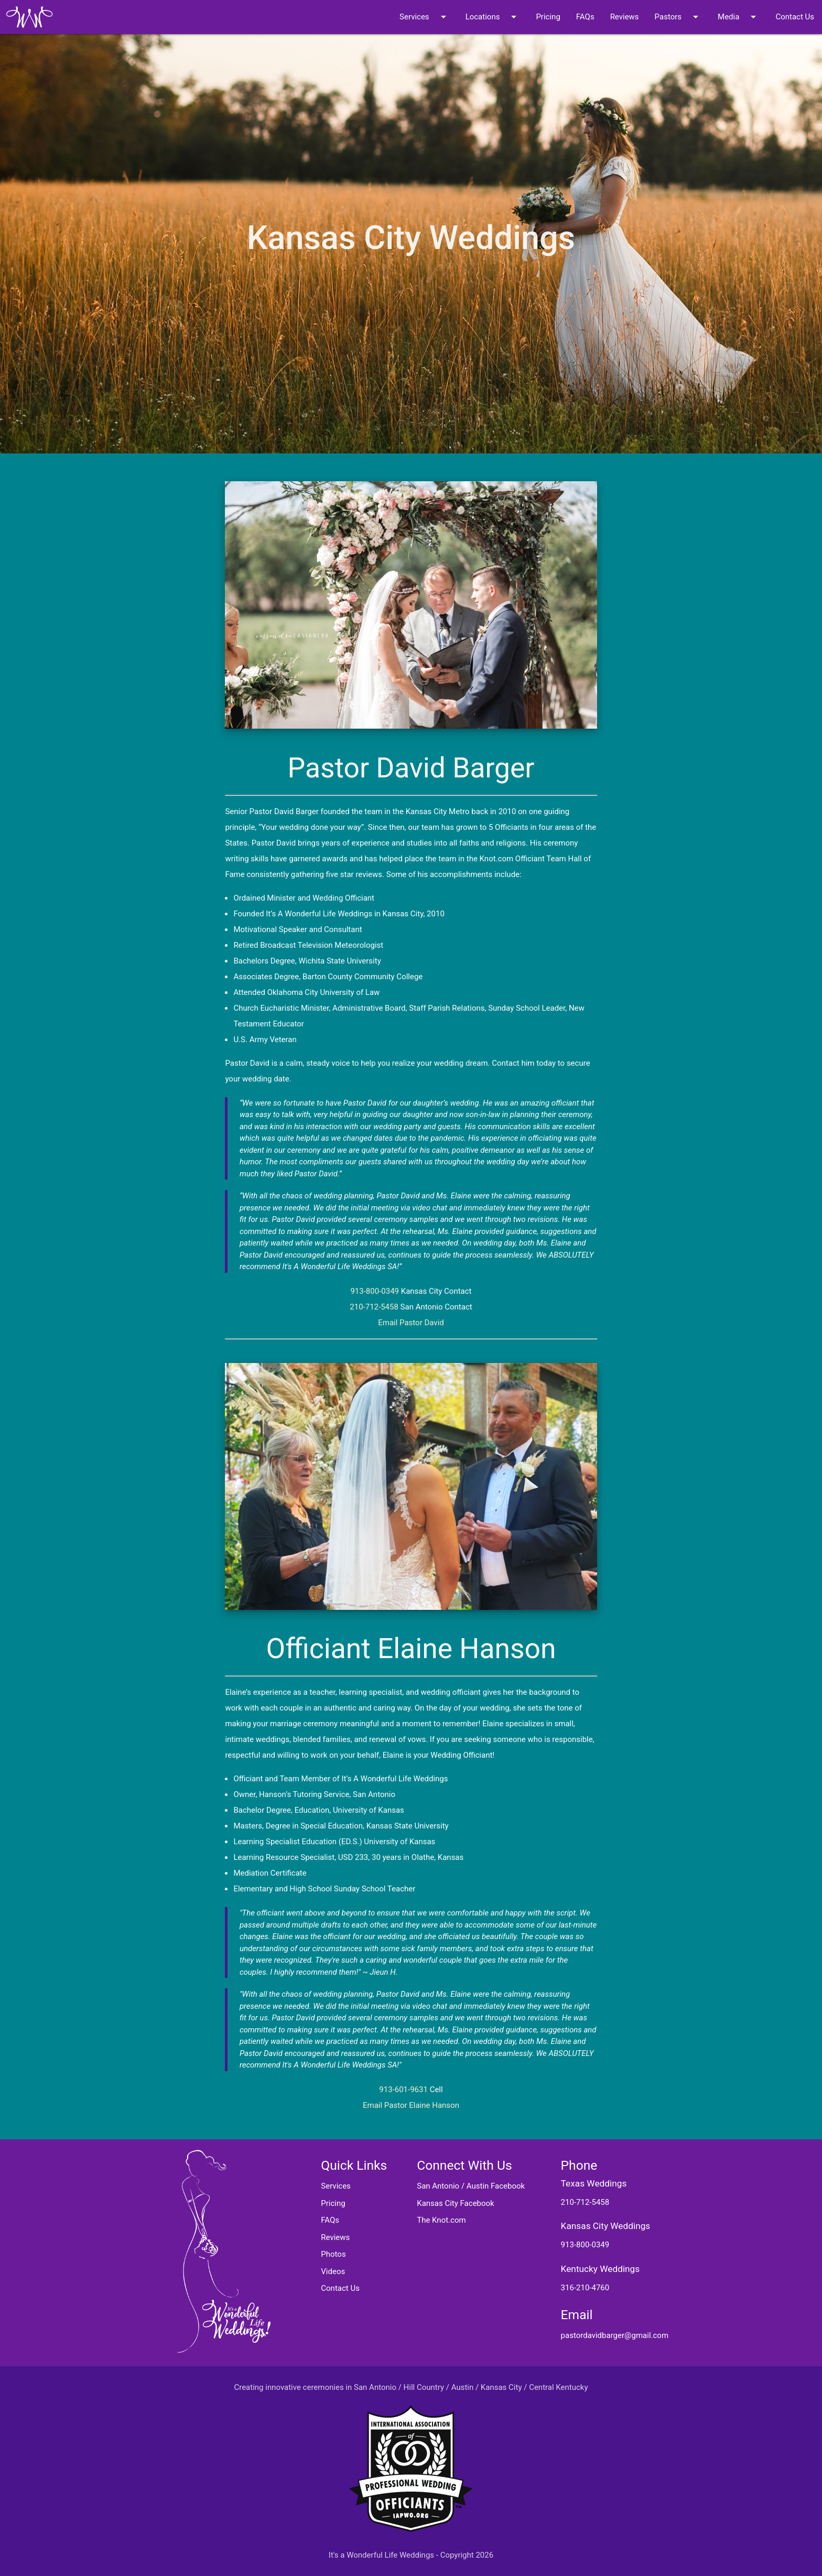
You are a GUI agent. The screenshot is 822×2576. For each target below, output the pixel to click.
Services (424, 17)
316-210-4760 (585, 2287)
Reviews (624, 16)
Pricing (548, 16)
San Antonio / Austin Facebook (471, 2186)
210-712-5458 (374, 1307)
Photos (333, 2254)
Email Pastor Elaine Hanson (411, 2105)
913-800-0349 (374, 1291)
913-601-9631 (403, 2089)
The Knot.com (441, 2220)
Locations (493, 17)
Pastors (678, 17)
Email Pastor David (411, 1322)
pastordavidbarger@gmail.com (614, 2335)
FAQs (585, 16)
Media (739, 17)
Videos (333, 2271)
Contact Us (794, 16)
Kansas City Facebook (455, 2203)
